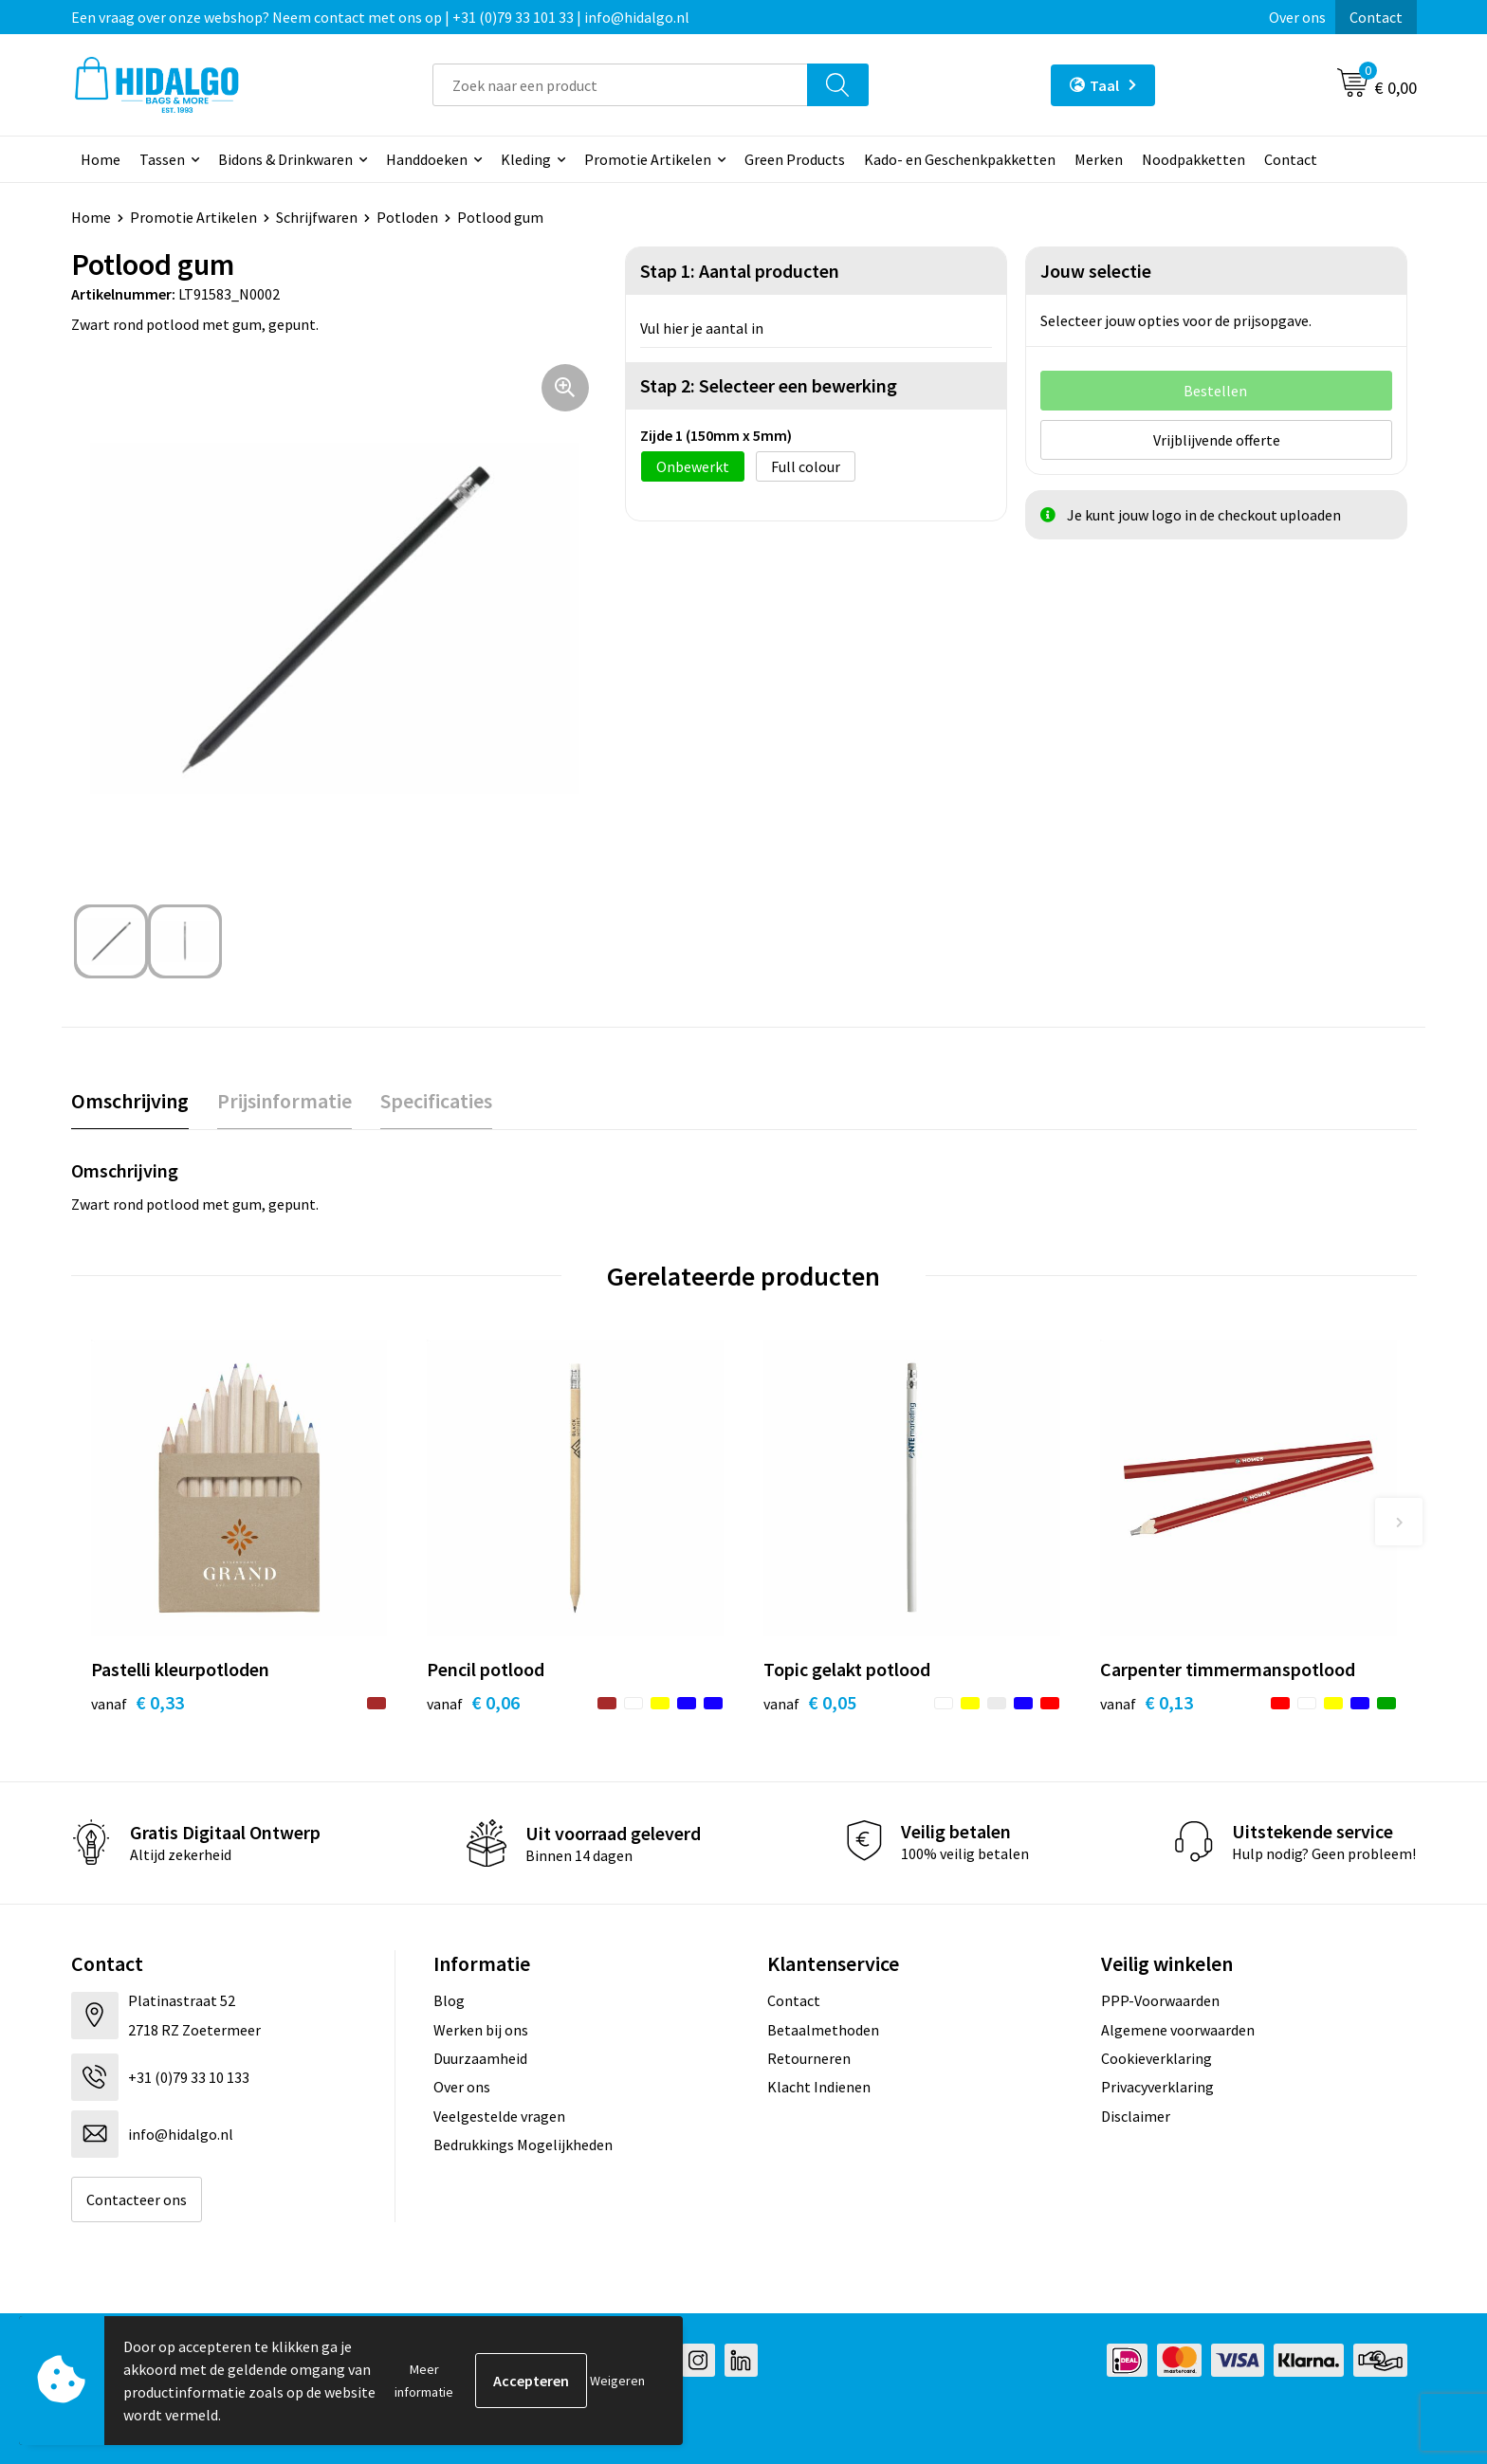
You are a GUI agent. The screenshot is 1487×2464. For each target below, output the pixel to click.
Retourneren (809, 2058)
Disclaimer (1135, 2116)
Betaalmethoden (823, 2029)
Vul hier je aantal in (701, 328)
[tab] (130, 1101)
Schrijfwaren (317, 217)
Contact (1376, 17)
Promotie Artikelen (647, 159)
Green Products (794, 159)
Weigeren (617, 2380)
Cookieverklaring (1156, 2058)
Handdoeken (427, 159)
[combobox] (620, 85)
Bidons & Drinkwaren (285, 159)
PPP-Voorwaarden (1160, 2000)
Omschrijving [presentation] (130, 1100)
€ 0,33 (137, 1702)
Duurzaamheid (480, 2058)
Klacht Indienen (819, 2086)
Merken (1098, 159)
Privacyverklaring (1157, 2086)
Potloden (407, 217)
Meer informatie (424, 2380)
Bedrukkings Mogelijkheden (523, 2144)
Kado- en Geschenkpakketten (960, 159)
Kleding (526, 159)
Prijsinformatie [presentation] (284, 1100)
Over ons (1297, 17)
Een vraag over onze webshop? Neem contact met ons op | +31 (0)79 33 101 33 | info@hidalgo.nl (380, 17)
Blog (449, 2000)
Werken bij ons (480, 2029)
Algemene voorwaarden (1178, 2029)
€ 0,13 (1146, 1702)
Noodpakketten (1193, 159)
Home (100, 159)
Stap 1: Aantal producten (739, 271)
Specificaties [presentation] (436, 1100)
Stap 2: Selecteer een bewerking (768, 385)
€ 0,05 (809, 1702)
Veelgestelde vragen (499, 2116)
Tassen (162, 159)
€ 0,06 (473, 1702)
